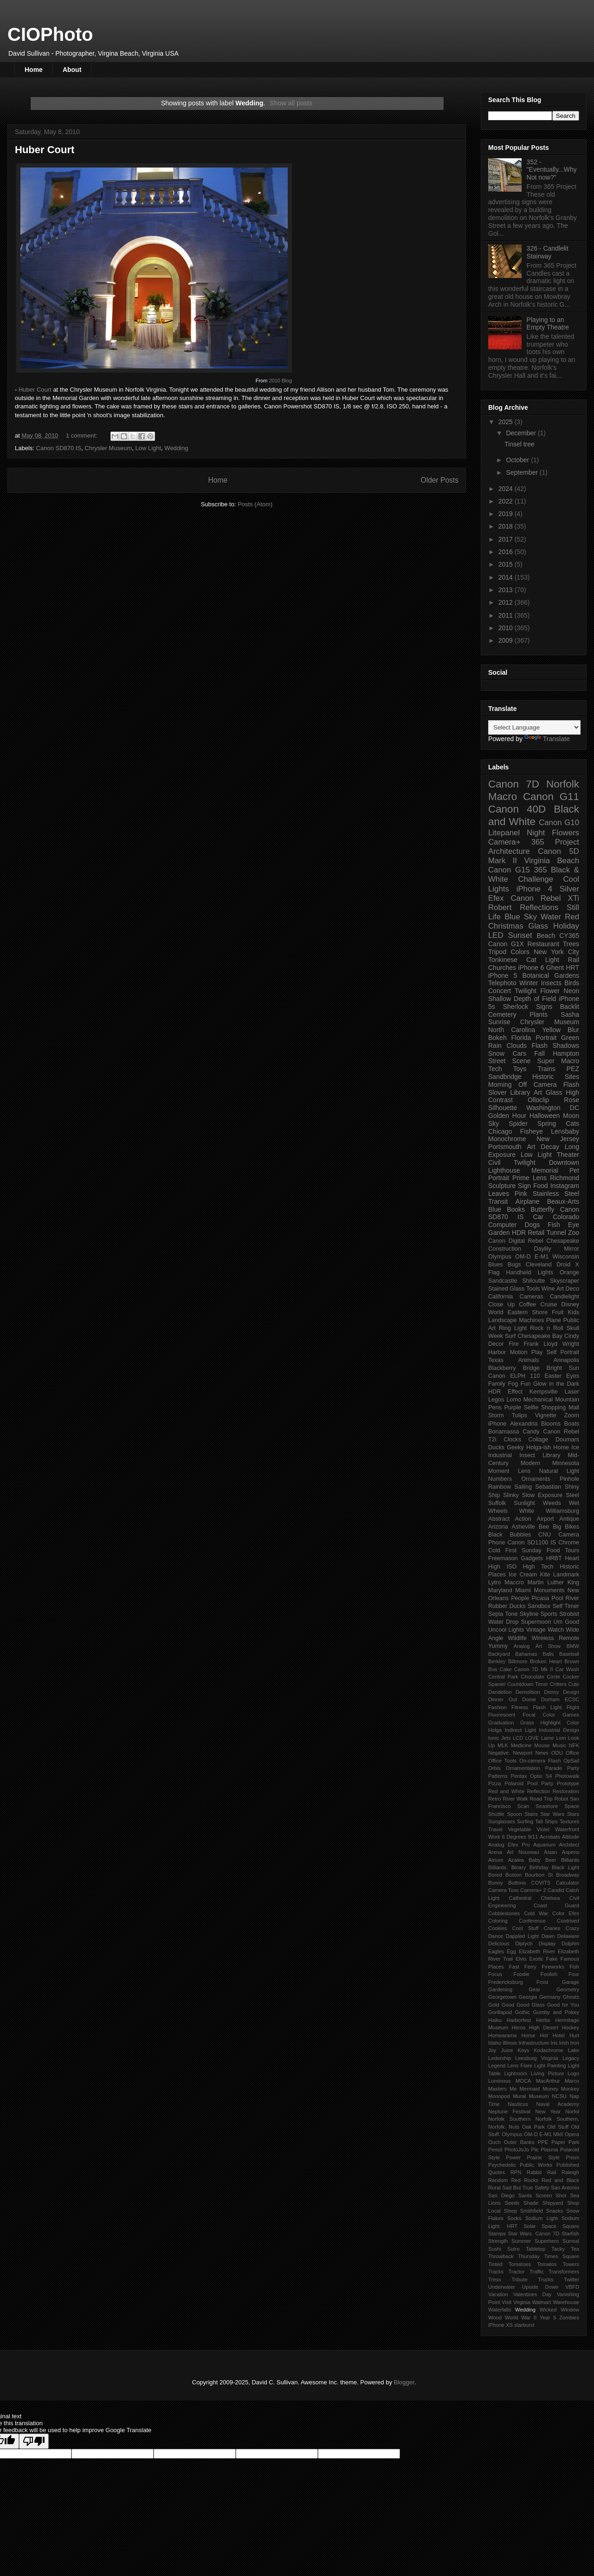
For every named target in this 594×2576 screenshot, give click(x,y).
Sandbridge (505, 1076)
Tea (575, 2249)
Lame (547, 1738)
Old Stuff (557, 2127)
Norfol (572, 2111)
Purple (512, 1407)
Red (572, 916)
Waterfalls (499, 2309)
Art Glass (548, 1092)
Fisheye (531, 1131)
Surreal (570, 2241)
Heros (518, 2027)
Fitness (519, 1707)
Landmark (566, 1574)
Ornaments (535, 1479)
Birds (571, 983)
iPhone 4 (534, 888)
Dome (529, 1699)
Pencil (495, 2149)
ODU (557, 1753)
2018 (506, 526)
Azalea (516, 1860)
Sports (549, 1614)
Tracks (496, 2271)
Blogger (404, 2382)
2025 (506, 422)
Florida (521, 1037)
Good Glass (531, 2005)
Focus (495, 1974)
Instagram (564, 1185)
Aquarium (544, 1844)
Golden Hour (507, 1115)
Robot (561, 1798)
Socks (514, 2218)
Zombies (569, 2317)
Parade (553, 1768)
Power (513, 2157)
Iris (553, 2043)
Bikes (572, 1527)
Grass (527, 1722)
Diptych (523, 1943)
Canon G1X (506, 944)
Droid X (567, 1264)
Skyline (529, 1614)
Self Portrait (563, 1352)
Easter (552, 1376)
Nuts (514, 2127)
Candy (531, 1431)
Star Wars (553, 1814)
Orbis (494, 1768)
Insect (527, 1455)
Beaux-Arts (563, 1201)
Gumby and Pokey (556, 2012)
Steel (572, 1495)
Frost (542, 1982)
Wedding (176, 448)
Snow (496, 1053)
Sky (493, 1123)
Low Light (148, 448)
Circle (553, 1676)
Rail (551, 2172)
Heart (572, 1558)
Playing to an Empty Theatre (548, 323)
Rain (495, 1045)
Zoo (573, 1232)
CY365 (569, 935)
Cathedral (520, 1898)
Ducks (496, 1447)
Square (570, 2226)
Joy (492, 2050)
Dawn (548, 1936)
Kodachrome (548, 2050)
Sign (524, 1185)
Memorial (544, 1170)
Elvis (521, 1959)
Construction (504, 1249)
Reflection (538, 1791)
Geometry (567, 1989)
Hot (544, 2035)
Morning (500, 1084)
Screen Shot (551, 2195)
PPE (543, 2142)
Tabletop (535, 2249)
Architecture (509, 851)
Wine (548, 1288)
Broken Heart (546, 1661)
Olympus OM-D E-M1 (518, 1256)
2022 (506, 501)
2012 (506, 602)
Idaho (494, 2043)
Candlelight (564, 1296)
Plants (538, 1014)
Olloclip (538, 1100)
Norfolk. (497, 2127)
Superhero (547, 2241)
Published (567, 2165)
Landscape (502, 1320)
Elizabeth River (537, 1951)
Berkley (496, 1661)
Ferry (530, 1966)
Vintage (536, 1630)
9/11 (533, 1837)
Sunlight (524, 1503)
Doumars (567, 1439)
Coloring (498, 1921)
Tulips (519, 1415)
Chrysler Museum (108, 448)
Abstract (499, 1519)
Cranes (552, 1928)
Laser (571, 1391)
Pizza (494, 1783)
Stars (573, 1814)
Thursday (529, 2256)
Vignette (545, 1415)
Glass (538, 926)
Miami (523, 1590)
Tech (495, 1068)
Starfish (570, 2233)
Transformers (564, 2271)
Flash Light (547, 1707)
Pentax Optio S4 (531, 1776)
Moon (571, 1115)
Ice (575, 1447)
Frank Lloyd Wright (551, 1344)
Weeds (552, 1503)
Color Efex (565, 1913)
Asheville (523, 1527)
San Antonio (565, 2187)
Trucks (545, 2279)
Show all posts (291, 103)
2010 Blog (280, 380)
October (518, 460)
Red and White (506, 1791)
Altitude (570, 1837)
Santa (525, 2195)
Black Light (565, 1867)
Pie (534, 2149)
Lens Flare (519, 2065)
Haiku (495, 2020)
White (526, 1511)
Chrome (568, 1542)
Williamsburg (562, 1511)
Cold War (536, 1913)
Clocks (512, 1439)
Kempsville (543, 1391)
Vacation (498, 2294)
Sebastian (548, 1487)
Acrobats (550, 1837)
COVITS (541, 1882)
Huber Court (44, 149)
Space (549, 2226)
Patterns (498, 1776)
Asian (550, 1852)
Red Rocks (524, 2180)
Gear (534, 1989)
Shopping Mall (560, 1407)
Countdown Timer (527, 1684)
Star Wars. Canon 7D (534, 2233)
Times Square (561, 2256)
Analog (522, 1646)
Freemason (503, 1558)
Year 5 (548, 2317)
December (521, 433)
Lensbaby (565, 1131)
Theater (568, 1154)
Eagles (496, 1951)
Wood (495, 2317)
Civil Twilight (512, 1162)
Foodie (521, 1974)
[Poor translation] (34, 2441)
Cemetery (502, 1014)
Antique (569, 1519)
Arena (495, 1852)
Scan (523, 1806)
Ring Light (513, 1328)
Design (571, 1692)
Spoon (514, 1814)
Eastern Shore (528, 1312)
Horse (529, 2035)
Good (508, 2005)
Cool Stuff (525, 1928)
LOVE (532, 1738)
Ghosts (571, 1997)
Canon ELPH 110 (514, 1376)
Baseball (569, 1654)
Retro (494, 1798)
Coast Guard (556, 1905)
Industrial (500, 1455)
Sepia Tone (503, 1614)
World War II (521, 2317)
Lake (573, 2050)
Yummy (498, 1646)
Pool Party (540, 1783)
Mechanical (538, 1399)
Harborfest (519, 2020)
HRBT (554, 1558)
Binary (518, 1867)
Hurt (574, 2035)
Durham (550, 1699)
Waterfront (567, 1829)
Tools (533, 1288)
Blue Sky (520, 916)
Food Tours (563, 1550)
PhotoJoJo (516, 2149)
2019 (506, 513)
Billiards (570, 1860)
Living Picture (547, 2073)
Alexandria (524, 1423)
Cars (519, 1053)
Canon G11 (551, 796)
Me (513, 2089)
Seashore (547, 1806)
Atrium (495, 1860)
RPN (516, 2172)
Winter (528, 983)
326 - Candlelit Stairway (547, 252)
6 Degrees (514, 1837)
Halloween (544, 1115)
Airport (545, 1519)
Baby (535, 1860)
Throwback (501, 2256)
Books (516, 1209)
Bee (544, 1527)
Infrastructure (533, 2043)
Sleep (510, 2211)
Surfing (525, 1821)
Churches (502, 967)
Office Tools (502, 1760)
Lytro (494, 1582)
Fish (574, 1966)
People (520, 1598)
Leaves (498, 1193)
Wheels (498, 1511)
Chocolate (532, 1676)
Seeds (511, 2203)
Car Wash (567, 1669)
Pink (521, 1193)
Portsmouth (505, 1146)
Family (496, 1384)
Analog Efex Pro (509, 1844)
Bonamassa (503, 1431)
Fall (539, 1053)
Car (538, 1216)
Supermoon (536, 1622)
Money (550, 2089)
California (500, 1296)
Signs (544, 1006)
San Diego (501, 2195)
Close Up (501, 1304)
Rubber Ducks (507, 1606)
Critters (558, 1684)
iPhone (497, 1423)
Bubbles (520, 1534)
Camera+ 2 (533, 1890)
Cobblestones (504, 1913)
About (72, 69)
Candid (556, 1890)
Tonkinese (502, 959)
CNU (544, 1534)
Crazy (572, 1928)
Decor (496, 1344)
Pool (557, 1598)
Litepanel (504, 832)
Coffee (527, 1304)
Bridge (531, 1368)
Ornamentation (523, 1768)
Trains (546, 1068)
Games (570, 1714)
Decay (550, 1146)
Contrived (568, 1921)
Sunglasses (501, 1821)
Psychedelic (502, 2165)
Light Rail (562, 959)
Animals (528, 1360)
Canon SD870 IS (59, 448)
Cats (572, 1123)
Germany (550, 1997)
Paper (558, 2142)
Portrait (546, 1037)
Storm (496, 1415)
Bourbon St (539, 1875)
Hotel (559, 2035)
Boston (513, 1875)
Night (536, 832)
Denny (551, 1692)
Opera (572, 2134)
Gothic (522, 2012)
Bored (495, 1875)
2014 (506, 577)
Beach (545, 935)
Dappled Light (522, 1936)
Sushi (494, 2249)
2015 (506, 564)
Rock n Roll (546, 1328)
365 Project (555, 842)
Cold (494, 1550)
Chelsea (550, 1898)
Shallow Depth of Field (522, 998)
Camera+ (504, 842)
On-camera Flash (540, 1760)
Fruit (557, 1312)
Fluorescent (501, 1714)
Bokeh (497, 1037)
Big (557, 1527)
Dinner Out (502, 1699)
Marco (572, 2081)
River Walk (515, 1798)
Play (537, 1352)
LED (496, 935)
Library (551, 1455)
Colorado (566, 1216)
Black (495, 1534)
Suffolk (497, 1503)
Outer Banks (519, 2142)
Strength (498, 2241)
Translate (547, 738)
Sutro (513, 2249)
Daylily (542, 1249)
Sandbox (539, 1606)
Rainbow (499, 1487)
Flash (540, 1045)
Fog (513, 1384)
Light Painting (550, 2065)
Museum (539, 2096)
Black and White (533, 815)
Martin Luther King (553, 1582)
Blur (573, 1029)
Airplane (527, 1201)
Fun (526, 1384)
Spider (518, 1123)
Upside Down (540, 2287)
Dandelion (499, 1692)
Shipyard (552, 2203)
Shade (530, 2203)
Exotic (536, 1959)
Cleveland (539, 1264)
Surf (510, 1336)
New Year (548, 2111)
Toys (520, 1068)
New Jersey (557, 1139)
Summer (521, 2241)
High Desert (543, 2027)
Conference (532, 1921)
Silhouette (502, 1107)
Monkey (570, 2089)
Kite (545, 1574)
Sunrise (499, 1022)
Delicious (498, 1943)
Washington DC (552, 1107)
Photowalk (567, 1776)
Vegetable (519, 1829)
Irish (564, 2043)
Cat (531, 959)
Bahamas (526, 1654)
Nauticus (518, 2104)
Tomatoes (520, 2264)
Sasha (570, 1014)
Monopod (499, 2096)
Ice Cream (523, 1574)
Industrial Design (559, 1730)
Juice (507, 2050)
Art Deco (567, 1288)
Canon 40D (517, 809)
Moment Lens (509, 1471)
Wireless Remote (555, 1638)
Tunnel (556, 1232)
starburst (524, 2325)
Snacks (554, 2211)
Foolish (549, 1974)
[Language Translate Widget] (534, 727)
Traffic (536, 2271)
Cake (505, 1669)
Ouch (494, 2142)
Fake (552, 1959)
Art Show (548, 1646)
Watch (556, 1630)
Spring (546, 1123)
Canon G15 (509, 869)
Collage (539, 1439)
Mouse (542, 1745)
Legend (496, 2065)
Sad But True (517, 2187)
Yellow (551, 1029)
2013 (506, 590)
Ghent (555, 967)
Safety (542, 2187)
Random (498, 2180)
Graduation (501, 1722)
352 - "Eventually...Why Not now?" (552, 169)
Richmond (564, 1177)
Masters (497, 2089)
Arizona (498, 1527)
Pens (495, 1407)
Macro (502, 796)
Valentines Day (532, 2294)
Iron (574, 2043)
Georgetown (502, 1997)
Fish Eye (563, 1224)
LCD (518, 1738)
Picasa (540, 1598)
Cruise (548, 1304)
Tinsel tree (519, 444)
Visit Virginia (516, 2302)
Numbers (500, 1479)
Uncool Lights (506, 1630)
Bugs (514, 1264)
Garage (570, 1982)
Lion (561, 1738)
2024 (506, 488)
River (572, 1598)
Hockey (570, 2027)
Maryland (500, 1590)
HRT (573, 967)
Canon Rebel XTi (544, 898)
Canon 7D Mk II (533, 1669)
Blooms (551, 1423)
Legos (496, 1399)
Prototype (568, 1783)
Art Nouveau (523, 1852)
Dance (495, 1936)
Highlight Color (559, 1722)
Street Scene (509, 1061)
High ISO (502, 1566)
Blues (495, 1264)
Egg (511, 1951)
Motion (519, 1352)
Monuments (549, 1590)
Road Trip (540, 1798)
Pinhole (569, 1479)
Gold (493, 2005)
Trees (571, 944)
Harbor (497, 1352)
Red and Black (560, 2180)
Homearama (502, 2035)
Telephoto (502, 983)
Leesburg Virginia (536, 2058)
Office (572, 1753)
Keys (523, 2050)
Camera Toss (503, 1890)
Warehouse (566, 2302)
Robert (499, 907)
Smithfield (531, 2211)
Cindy (571, 1336)
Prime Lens (529, 1177)
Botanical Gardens (551, 975)
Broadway (567, 1875)
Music (559, 1745)
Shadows (565, 1045)
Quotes (496, 2172)
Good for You (563, 2005)
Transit (498, 1201)
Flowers (565, 832)
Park (573, 2142)
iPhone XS (500, 2325)
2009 (506, 640)
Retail (536, 1232)
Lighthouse (504, 1170)
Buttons (517, 1882)
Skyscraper (564, 1281)
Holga (495, 1730)
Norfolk (562, 784)
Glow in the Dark (556, 1384)
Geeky (515, 1447)
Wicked (548, 2309)
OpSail (571, 1760)
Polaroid (513, 1783)
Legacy (570, 2058)
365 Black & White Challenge (533, 874)
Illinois (510, 2043)
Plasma (549, 2149)
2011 (506, 615)
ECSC (572, 1699)
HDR (519, 1232)
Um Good (566, 1622)
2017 (506, 539)
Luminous (499, 2081)
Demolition (528, 1692)
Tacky (558, 2249)
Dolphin (570, 1943)
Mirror (571, 1249)
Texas (496, 1360)
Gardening (500, 1989)
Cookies (497, 1928)
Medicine (521, 1745)
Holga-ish (538, 1447)
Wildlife (517, 1638)
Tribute (519, 2279)
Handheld (518, 1272)
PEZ (573, 1068)
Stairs (531, 1814)
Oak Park (533, 2127)
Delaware (568, 1936)
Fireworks (553, 1966)
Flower (550, 990)
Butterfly (542, 1209)
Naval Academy (557, 2104)
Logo (573, 2073)
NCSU (559, 2096)
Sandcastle (502, 1281)
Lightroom (515, 2073)
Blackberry (502, 1368)
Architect (569, 1844)
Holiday (566, 926)
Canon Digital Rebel (515, 1241)
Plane (553, 1320)
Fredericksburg (505, 1982)
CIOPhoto (50, 34)
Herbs (543, 2020)
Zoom (571, 1415)
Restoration (566, 1791)
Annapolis (566, 1360)
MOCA (523, 2081)
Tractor (517, 2271)
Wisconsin (566, 1256)
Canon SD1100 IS (531, 1542)
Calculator (567, 1882)
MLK (502, 1745)
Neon (571, 990)
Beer (550, 1860)
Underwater (501, 2287)
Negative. (499, 1753)
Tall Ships (546, 1821)
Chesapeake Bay (539, 1336)
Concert (499, 990)
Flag (494, 1272)
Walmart (541, 2302)
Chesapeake (562, 1241)
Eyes (572, 1376)
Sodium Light (541, 2218)
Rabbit (534, 2172)
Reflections (539, 907)
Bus (492, 1669)
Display (546, 1943)
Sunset (520, 935)
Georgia (528, 1997)
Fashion (497, 1707)
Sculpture (502, 1185)
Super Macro (558, 1061)
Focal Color (539, 1714)
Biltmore (517, 1661)
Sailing (523, 1487)
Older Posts (439, 480)
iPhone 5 (502, 975)
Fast (514, 1966)
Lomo (513, 1399)
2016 (506, 551)
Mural (519, 2096)
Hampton (566, 1053)
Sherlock (515, 1006)
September (522, 472)
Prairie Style (543, 2157)
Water (551, 916)
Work (494, 1837)
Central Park (503, 1676)
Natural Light (559, 1471)
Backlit (569, 1006)
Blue (494, 1209)
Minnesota (565, 1463)
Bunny (495, 1882)
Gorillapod (500, 2012)
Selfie (531, 1407)
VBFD (572, 2287)
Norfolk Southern (509, 2119)
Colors (519, 952)
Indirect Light (520, 1730)
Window (570, 2309)
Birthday (539, 1867)
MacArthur (548, 2081)
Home (34, 69)
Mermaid (530, 2089)
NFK (574, 1745)
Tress (494, 2279)
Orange (569, 1272)
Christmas (505, 926)
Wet (574, 1503)
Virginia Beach (551, 860)
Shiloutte (533, 1281)
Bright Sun (563, 1368)
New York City (556, 952)
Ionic (493, 1738)
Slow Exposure (542, 1495)
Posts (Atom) (255, 504)
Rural (494, 2187)
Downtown (564, 1162)
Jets (506, 1738)
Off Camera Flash (548, 1084)
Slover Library (509, 1092)
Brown (571, 1661)
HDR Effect (505, 1391)
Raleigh (570, 2172)
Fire (514, 1344)
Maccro (513, 1582)
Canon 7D (513, 784)
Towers (571, 2264)
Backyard (499, 1654)
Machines (531, 1320)
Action (523, 1519)
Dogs (532, 1224)
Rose (571, 1100)
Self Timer (566, 1606)
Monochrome (507, 1139)
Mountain (567, 1399)
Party (573, 1768)
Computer (502, 1224)
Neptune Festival (509, 2111)
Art (531, 1146)
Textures (569, 1821)
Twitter (571, 2279)
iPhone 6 (531, 967)
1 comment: (82, 435)
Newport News (531, 1753)
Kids (574, 1312)
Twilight (525, 990)
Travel (495, 1829)
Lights (545, 1272)
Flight (573, 1707)
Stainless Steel (556, 1193)
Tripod (497, 952)
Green (570, 1037)
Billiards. (498, 1867)
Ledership (499, 2058)
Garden (499, 1232)
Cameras (531, 1296)
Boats (571, 1423)
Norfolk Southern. (557, 2119)
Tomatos (546, 2264)
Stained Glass (506, 1288)
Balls (548, 1654)
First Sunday (523, 1550)
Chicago (500, 1131)
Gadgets (532, 1558)
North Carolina (511, 1029)
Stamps (497, 2233)
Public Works (536, 2165)
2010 (506, 628)
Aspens (570, 1852)
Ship (494, 1495)
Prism (572, 2157)
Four (573, 1974)
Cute (573, 1684)
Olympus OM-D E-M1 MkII (532, 2134)
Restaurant (543, 944)
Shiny (572, 1487)
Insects (551, 983)
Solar (529, 2226)
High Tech (538, 1566)
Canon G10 (559, 822)
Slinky (511, 1495)
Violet (542, 1829)
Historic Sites (555, 1076)
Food (540, 1185)
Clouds (516, 1045)
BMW (573, 1646)
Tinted (495, 2264)
